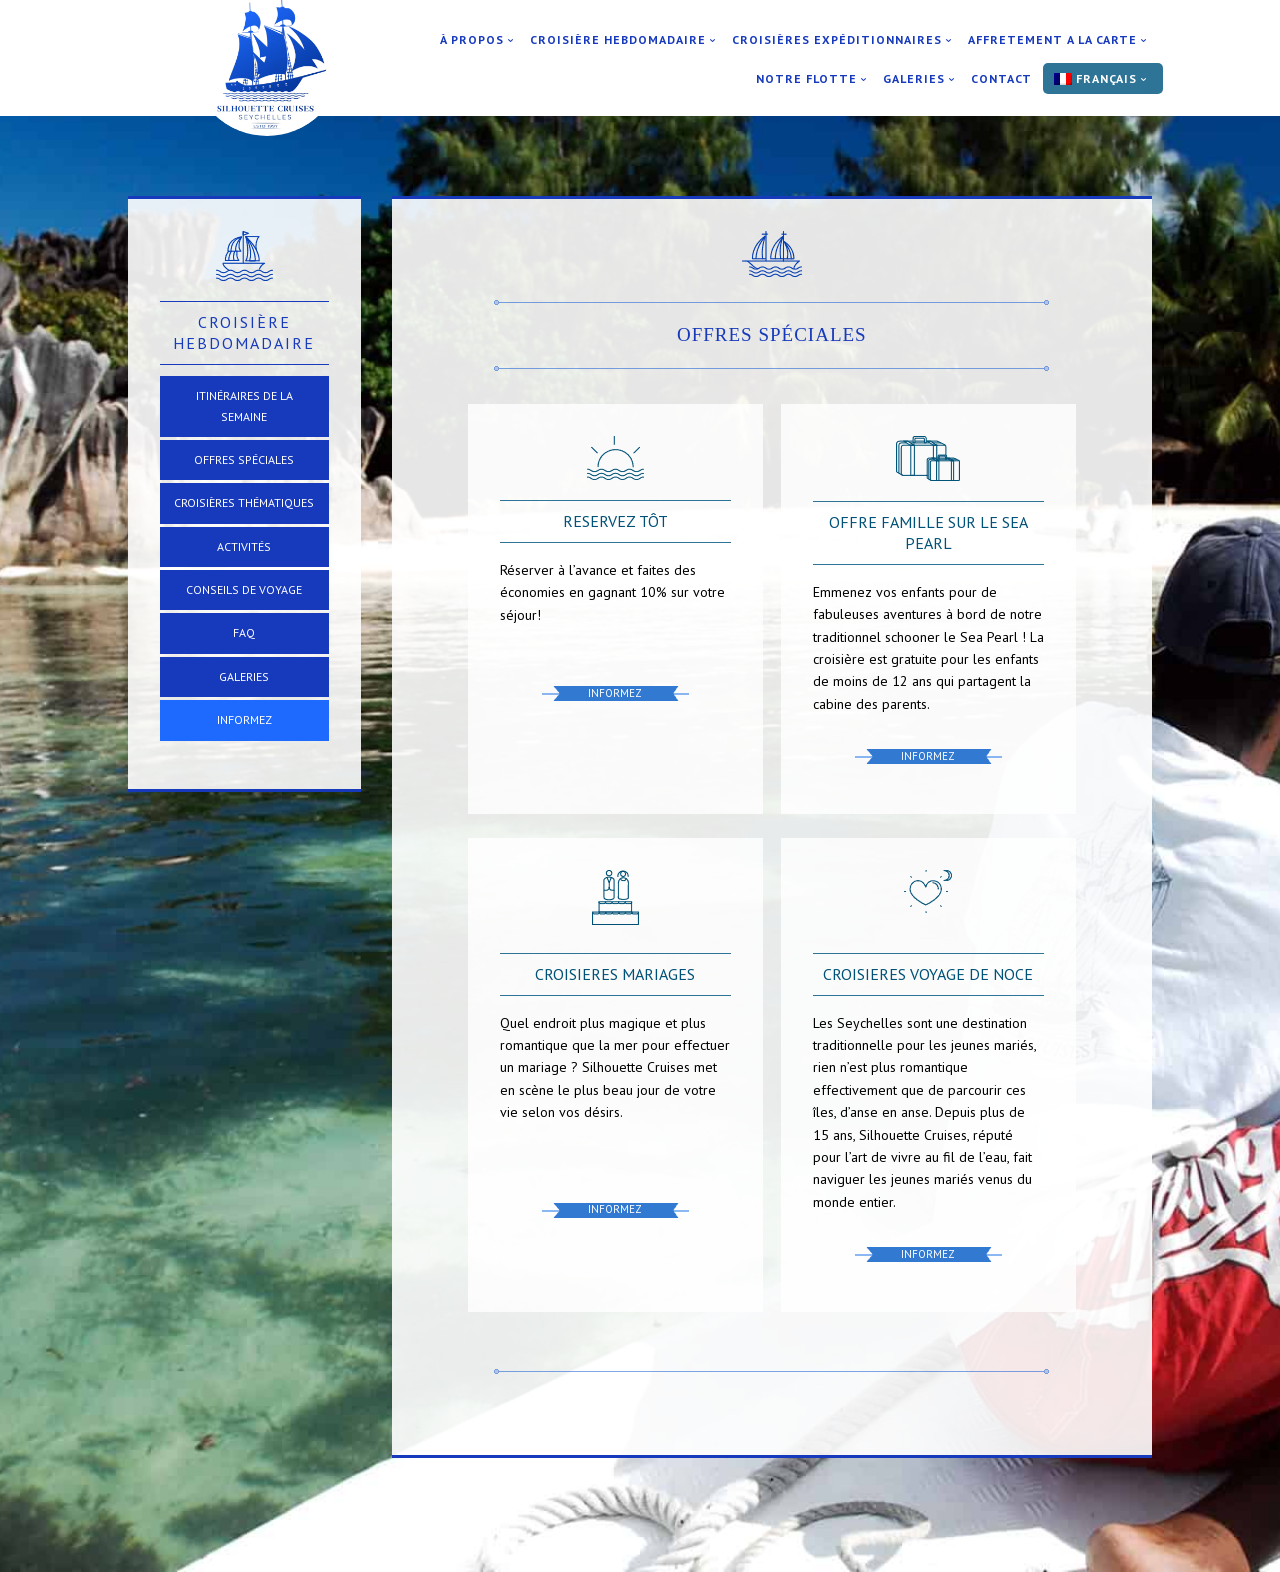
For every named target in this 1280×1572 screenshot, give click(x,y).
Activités (244, 546)
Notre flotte (806, 79)
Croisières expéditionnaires (837, 40)
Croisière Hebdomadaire (618, 40)
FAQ (244, 632)
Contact (1001, 79)
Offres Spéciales (244, 459)
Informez (244, 719)
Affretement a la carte (1052, 40)
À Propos (472, 40)
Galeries (914, 79)
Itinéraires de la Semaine (244, 405)
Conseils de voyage (244, 589)
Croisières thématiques (244, 502)
